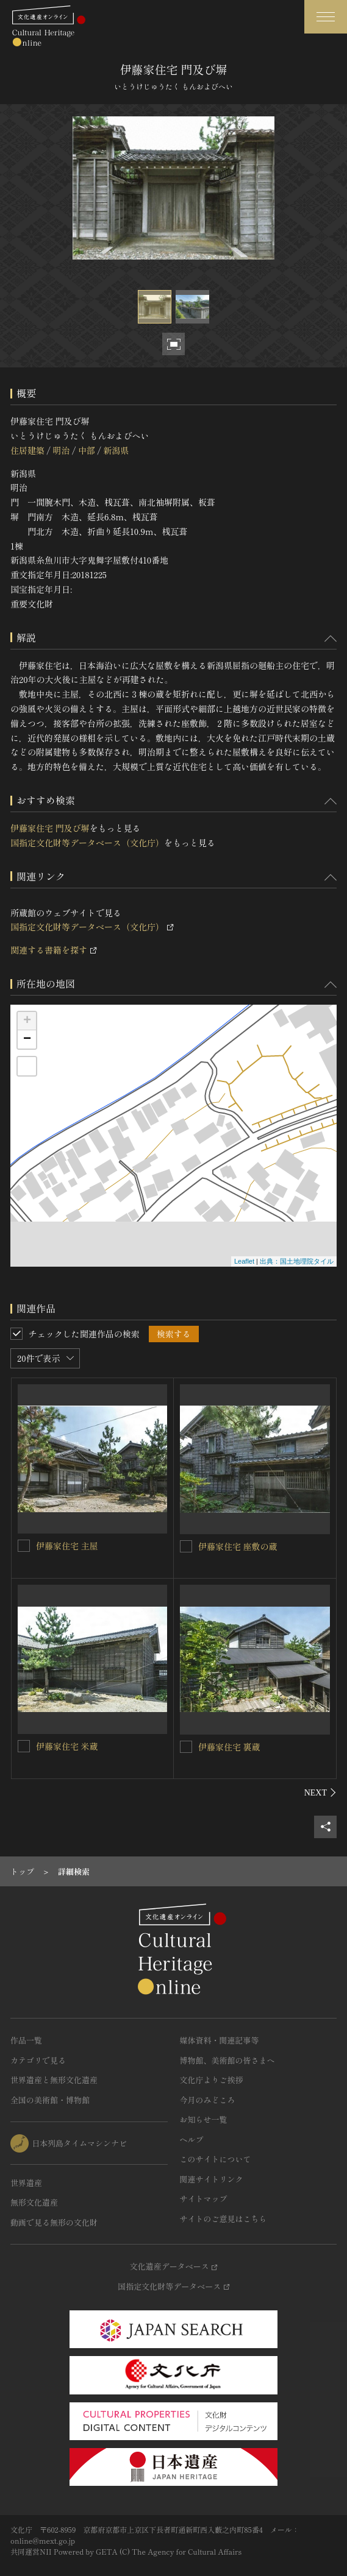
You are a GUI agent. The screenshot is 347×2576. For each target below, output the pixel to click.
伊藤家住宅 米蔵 (67, 1746)
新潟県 (116, 450)
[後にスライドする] (320, 1792)
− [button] (27, 1039)
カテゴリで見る (38, 2060)
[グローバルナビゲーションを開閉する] (325, 17)
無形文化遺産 (34, 2202)
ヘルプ (192, 2139)
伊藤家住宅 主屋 (67, 1546)
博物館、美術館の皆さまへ (227, 2060)
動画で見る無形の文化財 (54, 2222)
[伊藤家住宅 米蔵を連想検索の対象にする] (24, 1746)
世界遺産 (26, 2183)
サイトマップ (203, 2198)
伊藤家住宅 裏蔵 (229, 1747)
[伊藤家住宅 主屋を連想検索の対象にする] (24, 1546)
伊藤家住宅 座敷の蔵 (237, 1546)
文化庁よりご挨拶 (211, 2080)
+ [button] (27, 1021)
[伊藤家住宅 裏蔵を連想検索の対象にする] (186, 1747)
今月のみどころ (207, 2100)
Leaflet (244, 1261)
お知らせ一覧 (203, 2119)
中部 (86, 450)
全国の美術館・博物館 (50, 2100)
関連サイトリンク (211, 2179)
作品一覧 (26, 2040)
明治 (61, 450)
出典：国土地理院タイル (297, 1261)
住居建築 (27, 450)
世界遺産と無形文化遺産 (54, 2080)
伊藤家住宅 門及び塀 (50, 828)
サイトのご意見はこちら (223, 2218)
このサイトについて (215, 2159)
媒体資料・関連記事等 (219, 2040)
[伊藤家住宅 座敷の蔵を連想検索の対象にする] (186, 1546)
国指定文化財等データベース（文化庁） (87, 843)
